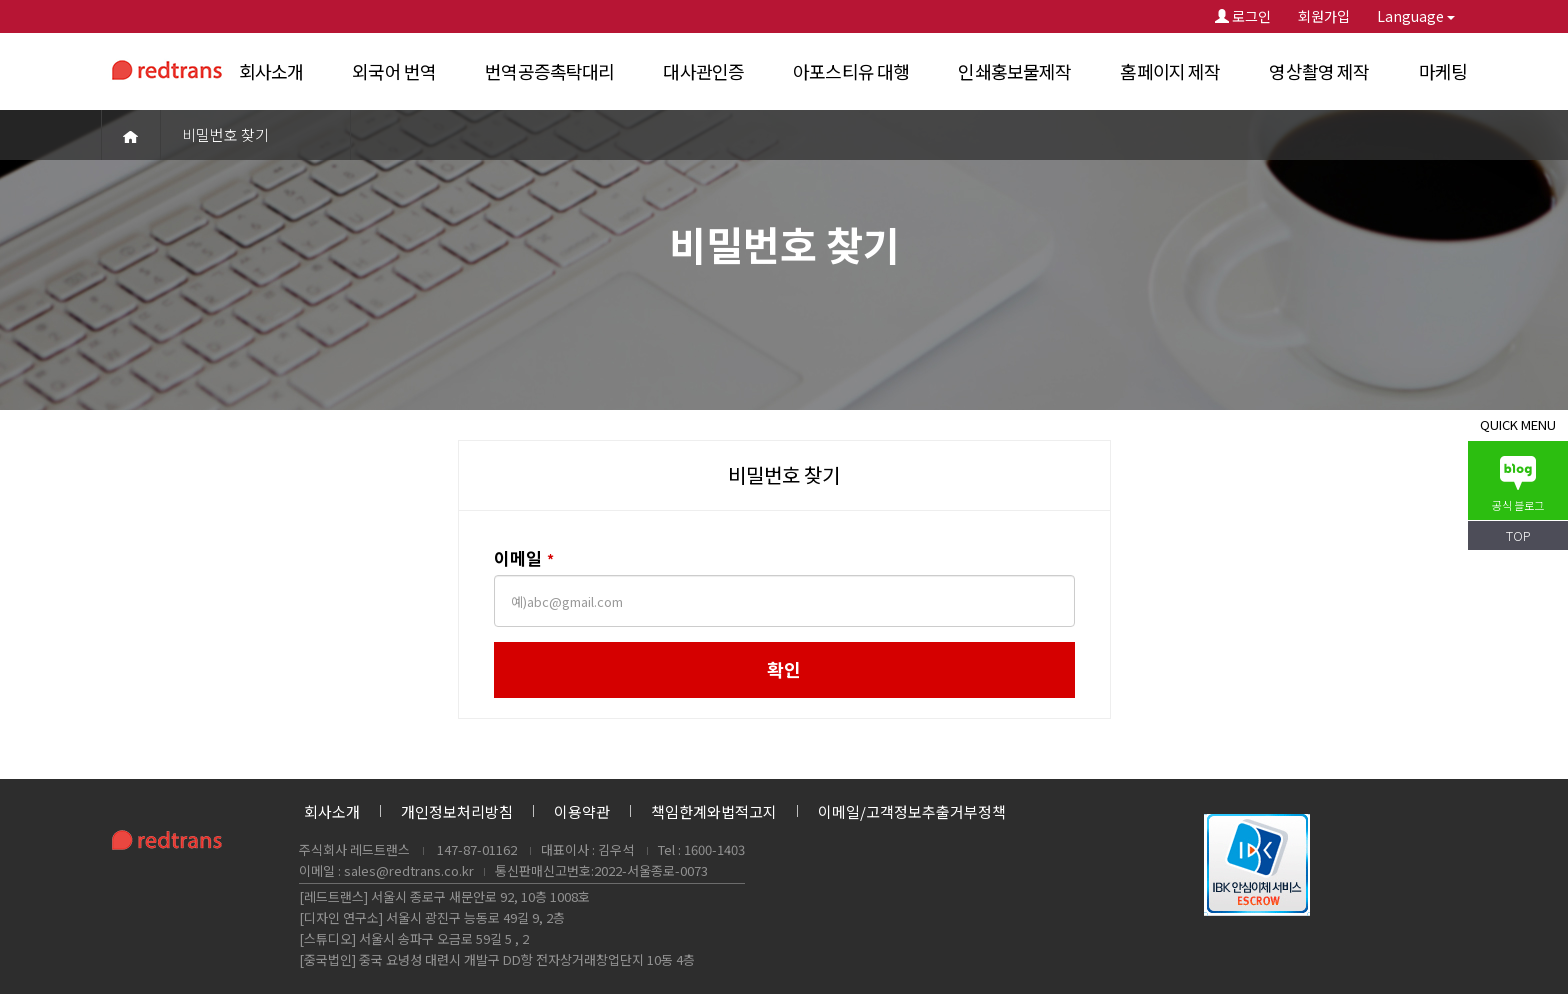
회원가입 (1324, 16)
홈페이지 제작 (1170, 71)
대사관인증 (703, 71)
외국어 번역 (394, 71)
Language (1416, 16)
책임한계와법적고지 (714, 811)
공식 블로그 (1518, 484)
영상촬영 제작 (1319, 71)
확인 (784, 669)
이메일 (526, 558)
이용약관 (582, 811)
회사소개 (271, 71)
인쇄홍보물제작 (1014, 71)
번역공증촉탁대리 (549, 71)
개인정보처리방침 (457, 811)
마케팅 (1443, 71)
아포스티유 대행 (851, 71)
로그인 (1243, 16)
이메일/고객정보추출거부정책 (912, 811)
